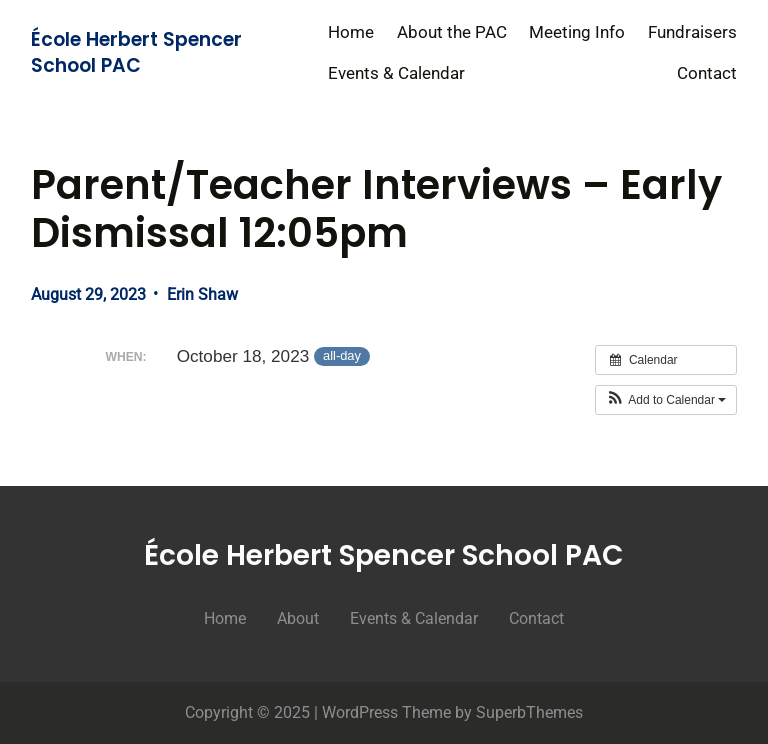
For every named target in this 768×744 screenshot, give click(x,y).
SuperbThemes (529, 712)
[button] (666, 400)
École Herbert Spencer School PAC (136, 53)
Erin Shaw (202, 294)
